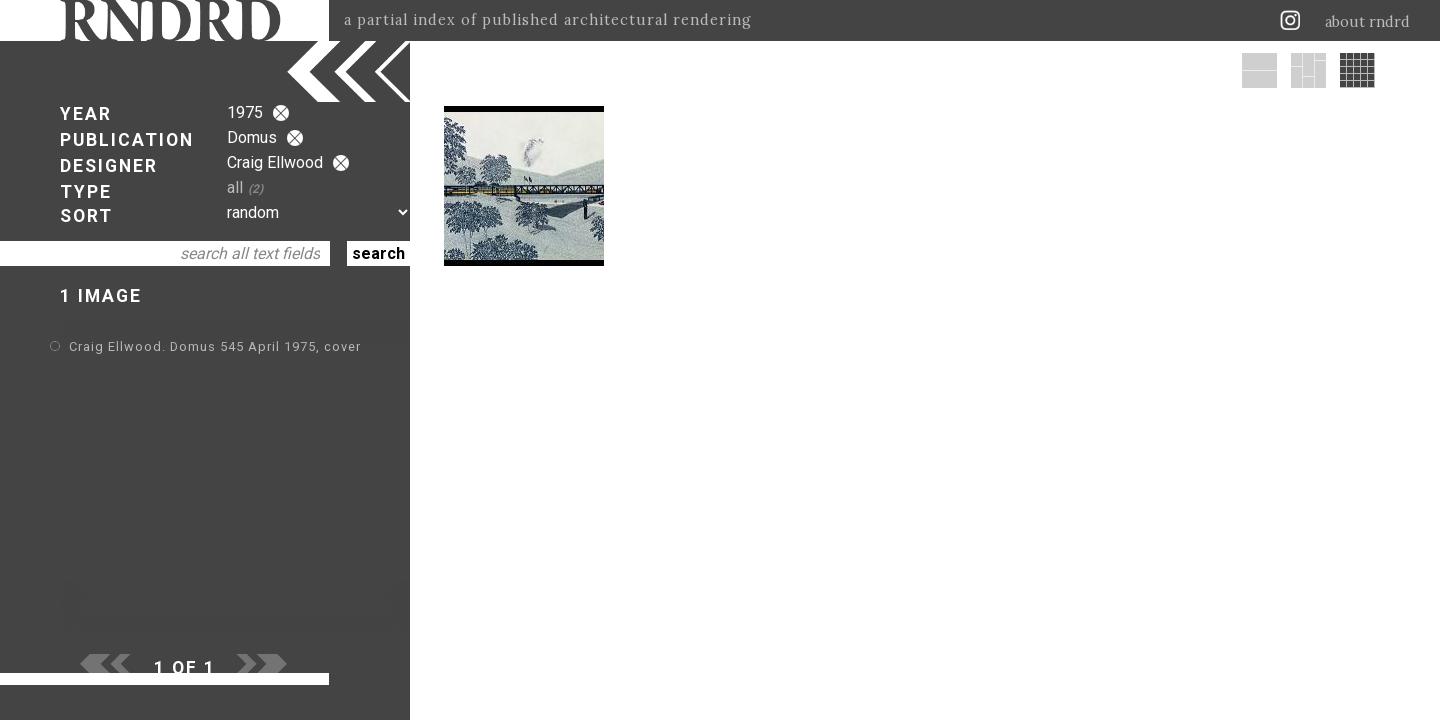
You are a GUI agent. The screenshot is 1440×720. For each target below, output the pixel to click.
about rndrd (1367, 22)
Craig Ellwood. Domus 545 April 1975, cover (215, 346)
